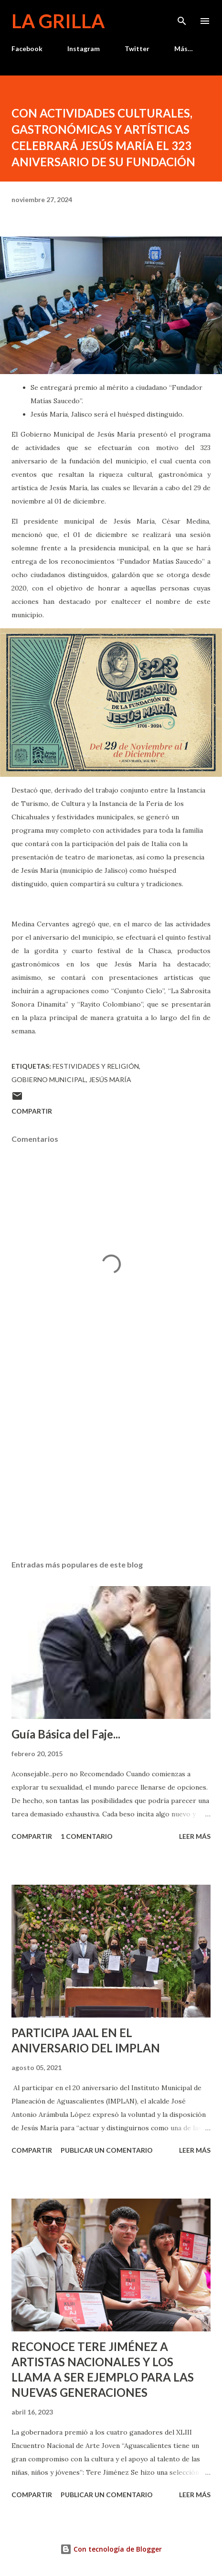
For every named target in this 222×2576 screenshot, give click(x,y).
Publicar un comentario (107, 2150)
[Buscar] (182, 17)
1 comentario (87, 1836)
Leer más (195, 1836)
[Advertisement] (111, 1462)
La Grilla (58, 21)
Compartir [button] (31, 1111)
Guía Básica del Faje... (65, 1734)
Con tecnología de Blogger (111, 2549)
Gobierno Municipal (48, 1079)
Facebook (26, 48)
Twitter (137, 48)
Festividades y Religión (96, 1066)
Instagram (83, 48)
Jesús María (110, 1079)
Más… (183, 48)
